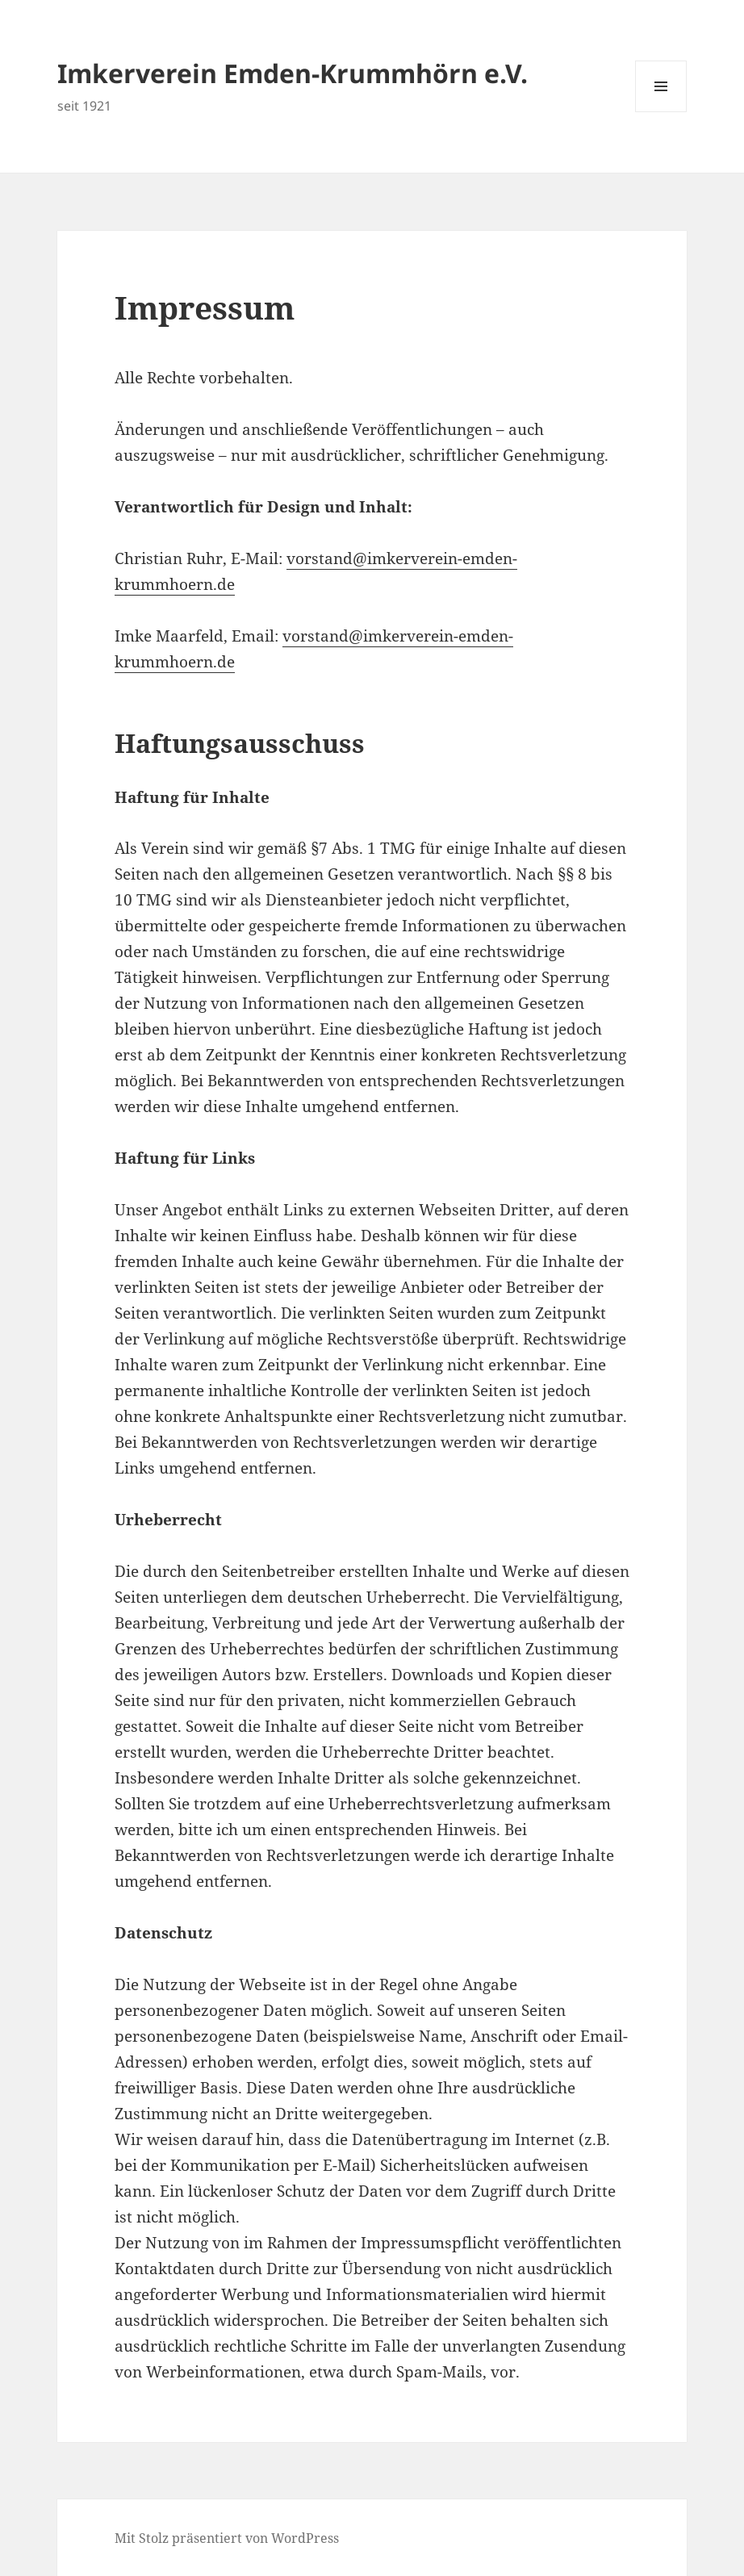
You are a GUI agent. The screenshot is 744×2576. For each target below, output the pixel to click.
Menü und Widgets (661, 111)
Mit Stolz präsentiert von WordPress (227, 2538)
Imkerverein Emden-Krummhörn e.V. (292, 73)
